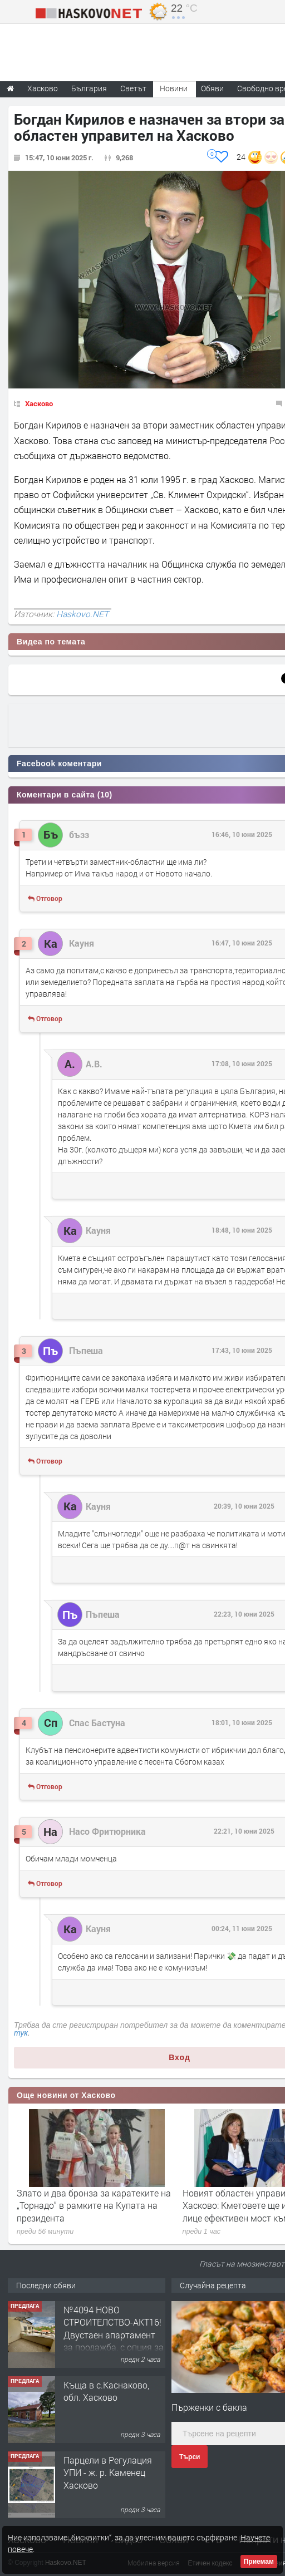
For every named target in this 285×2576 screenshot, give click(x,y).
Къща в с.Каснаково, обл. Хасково (106, 2391)
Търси (189, 2457)
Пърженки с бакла (209, 2407)
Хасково (39, 403)
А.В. (94, 1064)
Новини (174, 88)
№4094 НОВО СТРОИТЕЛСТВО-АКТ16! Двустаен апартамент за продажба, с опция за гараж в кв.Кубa (113, 2335)
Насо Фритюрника (107, 1831)
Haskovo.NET (82, 613)
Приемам (259, 2561)
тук (21, 2032)
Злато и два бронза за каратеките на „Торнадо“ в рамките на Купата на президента (94, 2205)
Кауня (81, 943)
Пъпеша (86, 1350)
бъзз (79, 834)
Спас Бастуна (97, 1722)
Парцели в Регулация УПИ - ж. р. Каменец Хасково (107, 2472)
